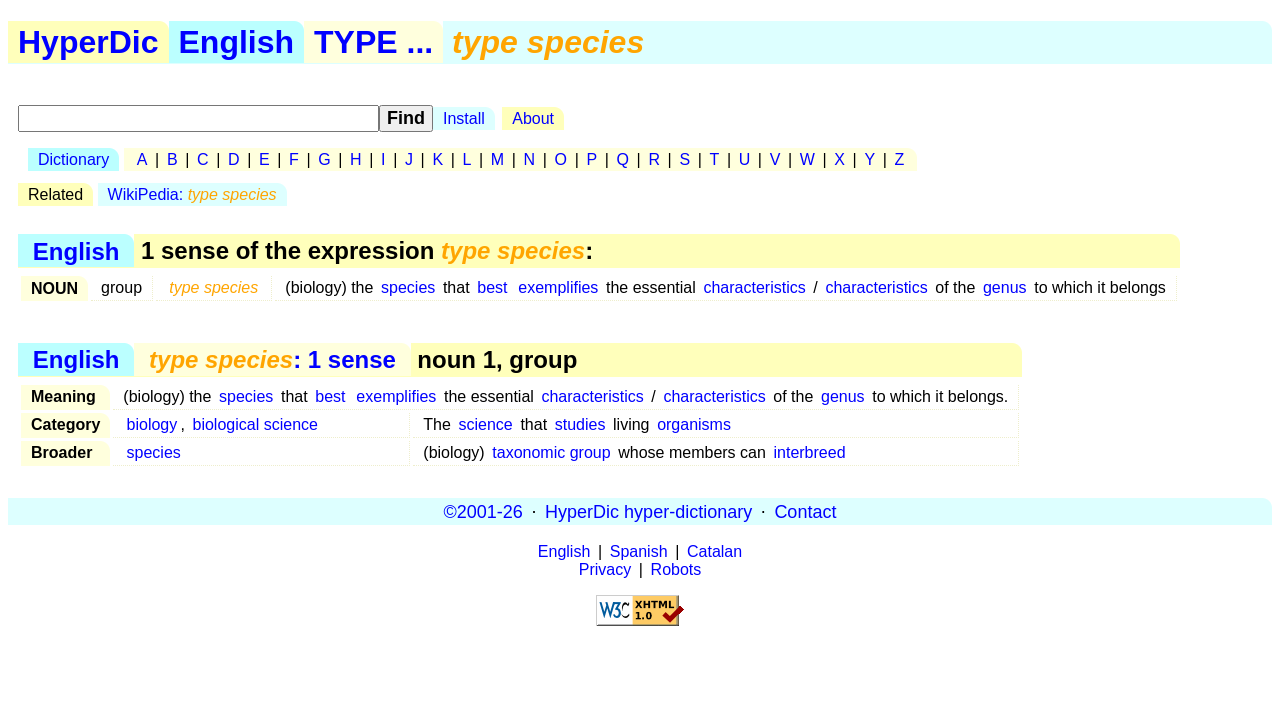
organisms (694, 424)
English (237, 42)
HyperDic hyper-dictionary (648, 511)
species (408, 287)
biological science (255, 424)
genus (1005, 287)
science (486, 424)
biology (152, 424)
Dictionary (73, 159)
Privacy (605, 569)
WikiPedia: (192, 194)
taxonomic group (551, 452)
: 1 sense (272, 359)
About (533, 118)
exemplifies (558, 287)
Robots (676, 569)
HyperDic (88, 42)
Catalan (714, 551)
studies (580, 424)
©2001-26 (483, 511)
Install (464, 118)
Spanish (639, 551)
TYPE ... (373, 42)
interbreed (809, 452)
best (492, 287)
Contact (805, 511)
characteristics (754, 287)
